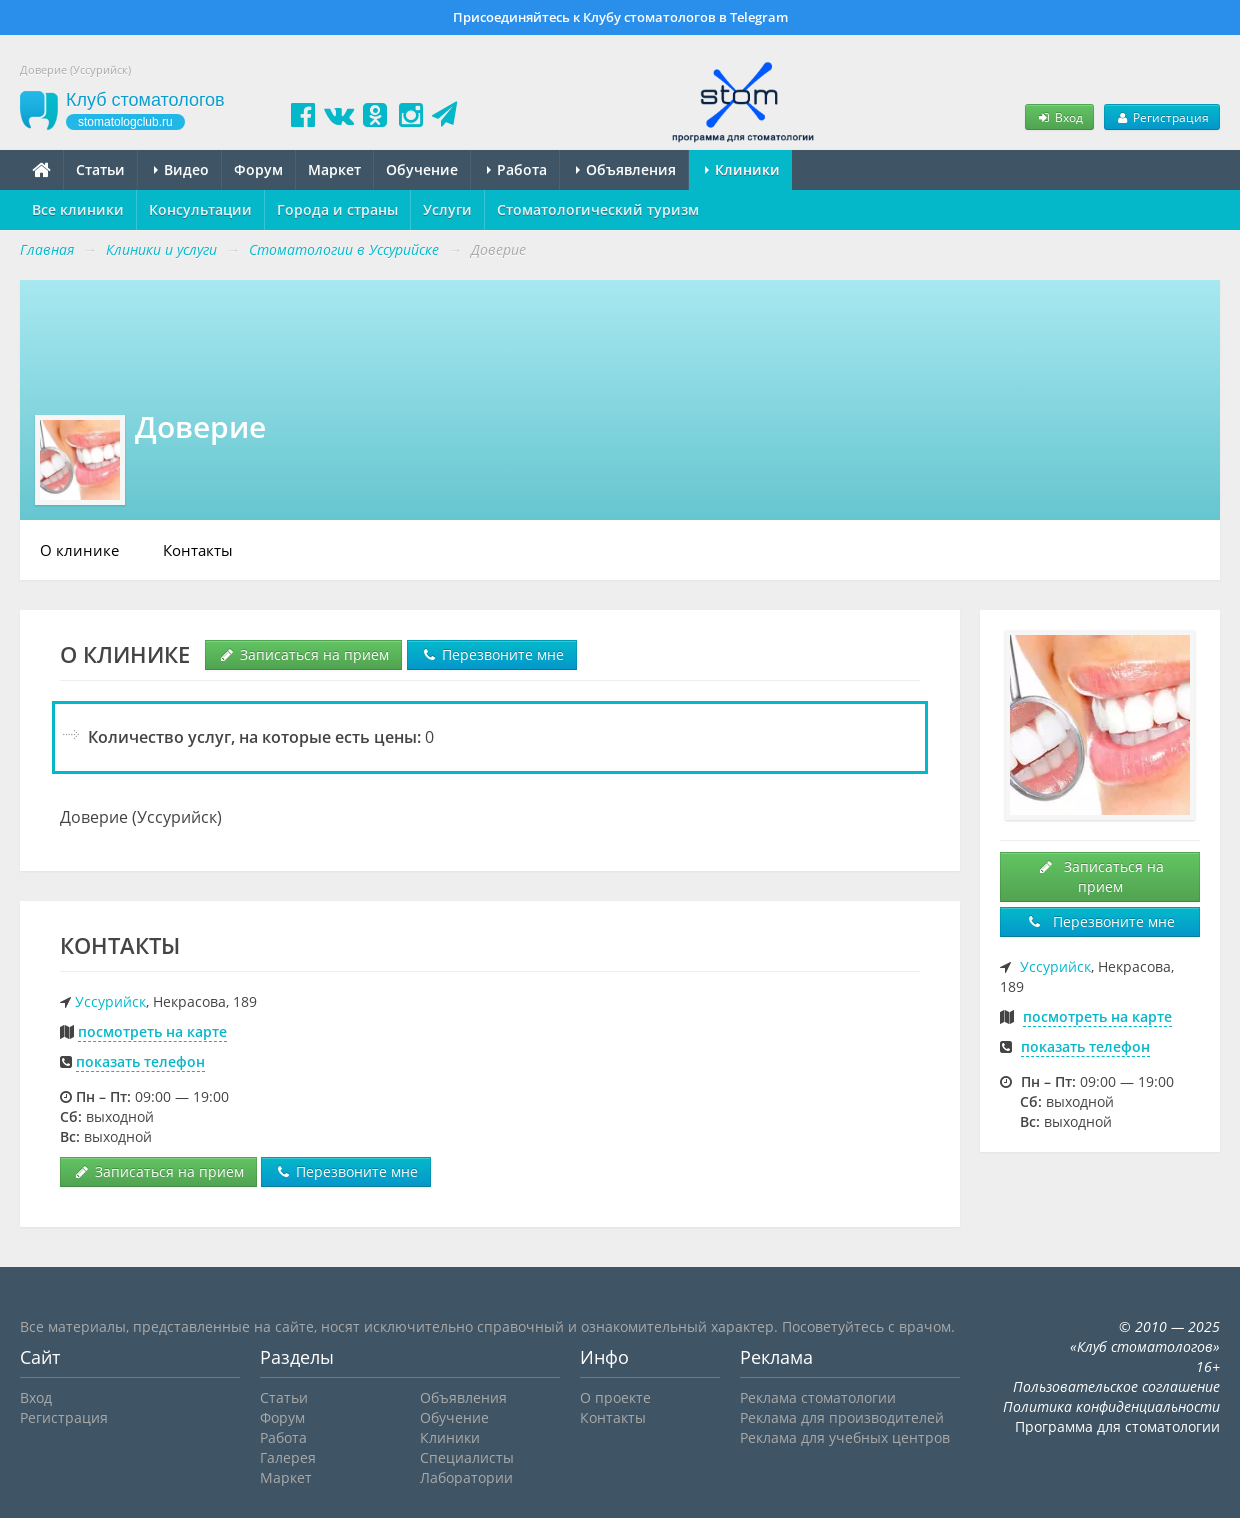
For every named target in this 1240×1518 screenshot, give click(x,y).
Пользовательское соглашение (1116, 1386)
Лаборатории (466, 1477)
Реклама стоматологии (818, 1397)
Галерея (288, 1457)
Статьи (100, 169)
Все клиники (78, 209)
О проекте (615, 1397)
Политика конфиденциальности (1111, 1406)
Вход (1059, 117)
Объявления (626, 169)
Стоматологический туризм (598, 209)
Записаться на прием (303, 654)
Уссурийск (110, 1001)
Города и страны (337, 209)
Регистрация (1162, 117)
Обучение (422, 169)
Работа (517, 169)
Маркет (334, 169)
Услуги (447, 209)
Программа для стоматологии (1117, 1426)
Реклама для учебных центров (845, 1437)
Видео (181, 169)
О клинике (79, 550)
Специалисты (467, 1457)
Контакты (198, 550)
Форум (258, 169)
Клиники (742, 169)
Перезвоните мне (492, 654)
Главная (47, 249)
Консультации (200, 209)
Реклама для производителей (842, 1417)
